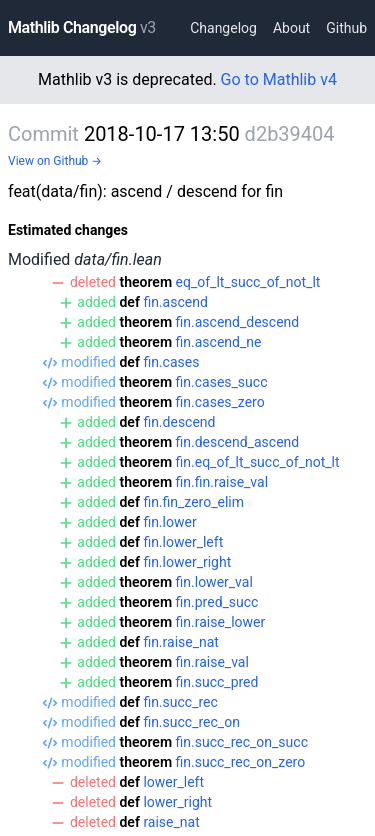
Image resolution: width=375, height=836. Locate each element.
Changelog (223, 28)
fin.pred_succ (217, 602)
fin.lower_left (183, 542)
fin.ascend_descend (238, 322)
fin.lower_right (187, 562)
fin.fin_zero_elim (193, 502)
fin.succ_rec (180, 702)
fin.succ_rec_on (191, 722)
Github (346, 28)
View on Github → (55, 161)
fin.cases (171, 362)
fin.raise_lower (221, 622)
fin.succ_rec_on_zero (241, 762)
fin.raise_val (212, 662)
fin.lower (169, 522)
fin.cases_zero (220, 402)
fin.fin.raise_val (222, 482)
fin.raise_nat (181, 642)
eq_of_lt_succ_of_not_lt (248, 282)
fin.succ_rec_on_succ (242, 742)
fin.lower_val (214, 582)
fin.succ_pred (217, 682)
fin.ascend (175, 302)
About (291, 28)
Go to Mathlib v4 (279, 79)
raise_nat (171, 822)
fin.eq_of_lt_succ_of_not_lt (258, 462)
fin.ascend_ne (219, 342)
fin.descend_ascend (238, 442)
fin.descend (179, 422)
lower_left (173, 782)
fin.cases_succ (222, 382)
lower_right (177, 802)
